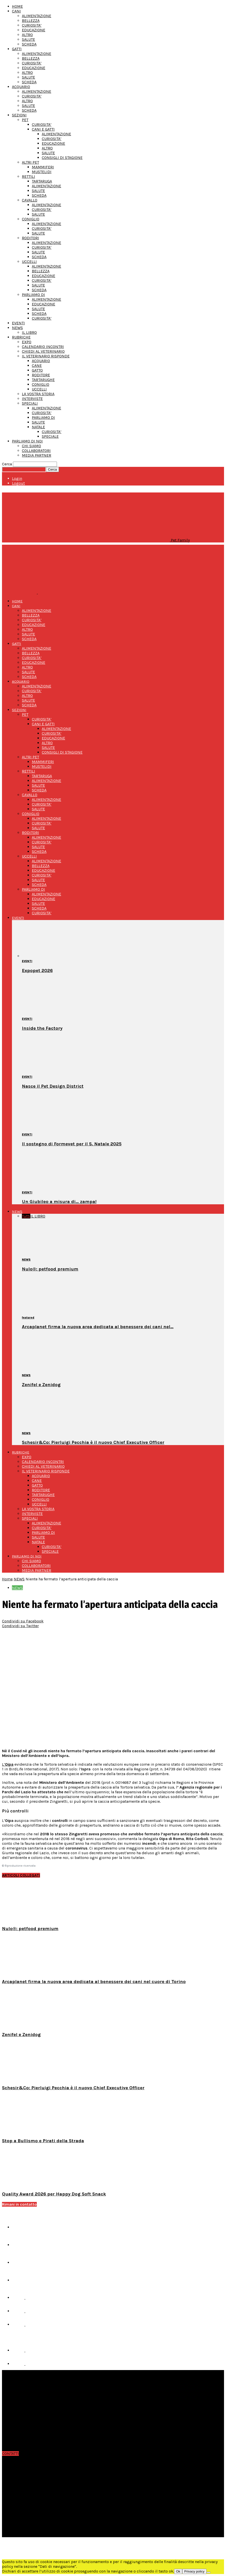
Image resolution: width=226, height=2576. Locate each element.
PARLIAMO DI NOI (27, 441)
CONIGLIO (30, 219)
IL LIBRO (29, 332)
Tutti (26, 1216)
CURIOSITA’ (32, 25)
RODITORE (41, 375)
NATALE (38, 427)
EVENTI (18, 323)
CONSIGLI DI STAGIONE (62, 157)
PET (25, 119)
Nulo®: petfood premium (50, 1269)
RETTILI (28, 176)
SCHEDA (29, 44)
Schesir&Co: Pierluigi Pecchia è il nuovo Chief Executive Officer (93, 1442)
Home (7, 1579)
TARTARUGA (42, 181)
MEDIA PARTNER (36, 455)
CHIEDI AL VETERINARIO (43, 351)
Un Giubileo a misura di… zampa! (59, 1201)
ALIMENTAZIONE (36, 15)
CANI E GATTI (43, 129)
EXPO (26, 342)
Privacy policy (194, 2571)
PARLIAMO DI (33, 294)
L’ (7, 1764)
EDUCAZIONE (33, 30)
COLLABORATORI (36, 450)
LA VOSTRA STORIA (38, 393)
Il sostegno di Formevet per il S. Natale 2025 (72, 1144)
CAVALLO (29, 200)
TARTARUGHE (43, 379)
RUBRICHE (21, 337)
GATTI (17, 49)
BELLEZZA (31, 20)
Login (17, 478)
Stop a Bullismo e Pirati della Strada (43, 2140)
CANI (16, 11)
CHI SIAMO (31, 445)
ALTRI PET (30, 162)
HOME (17, 6)
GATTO (37, 370)
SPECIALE (50, 436)
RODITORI (30, 238)
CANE (37, 365)
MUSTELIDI (41, 171)
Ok (178, 2571)
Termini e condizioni (30, 2548)
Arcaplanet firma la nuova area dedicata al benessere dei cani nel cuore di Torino (94, 1981)
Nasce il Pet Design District (53, 1086)
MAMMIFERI (43, 167)
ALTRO (27, 34)
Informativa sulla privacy (34, 2543)
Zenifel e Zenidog (41, 1384)
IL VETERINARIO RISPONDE (46, 356)
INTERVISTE (32, 398)
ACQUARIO (21, 86)
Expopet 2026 (37, 970)
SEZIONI (19, 115)
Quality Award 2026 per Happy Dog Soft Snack (54, 2194)
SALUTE (28, 39)
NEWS (17, 327)
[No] (209, 2572)
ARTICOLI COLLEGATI (21, 1875)
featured (28, 1317)
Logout (18, 483)
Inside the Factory (42, 1028)
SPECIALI (30, 403)
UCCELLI (29, 261)
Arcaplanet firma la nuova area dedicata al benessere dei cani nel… (98, 1326)
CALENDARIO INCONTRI (43, 346)
